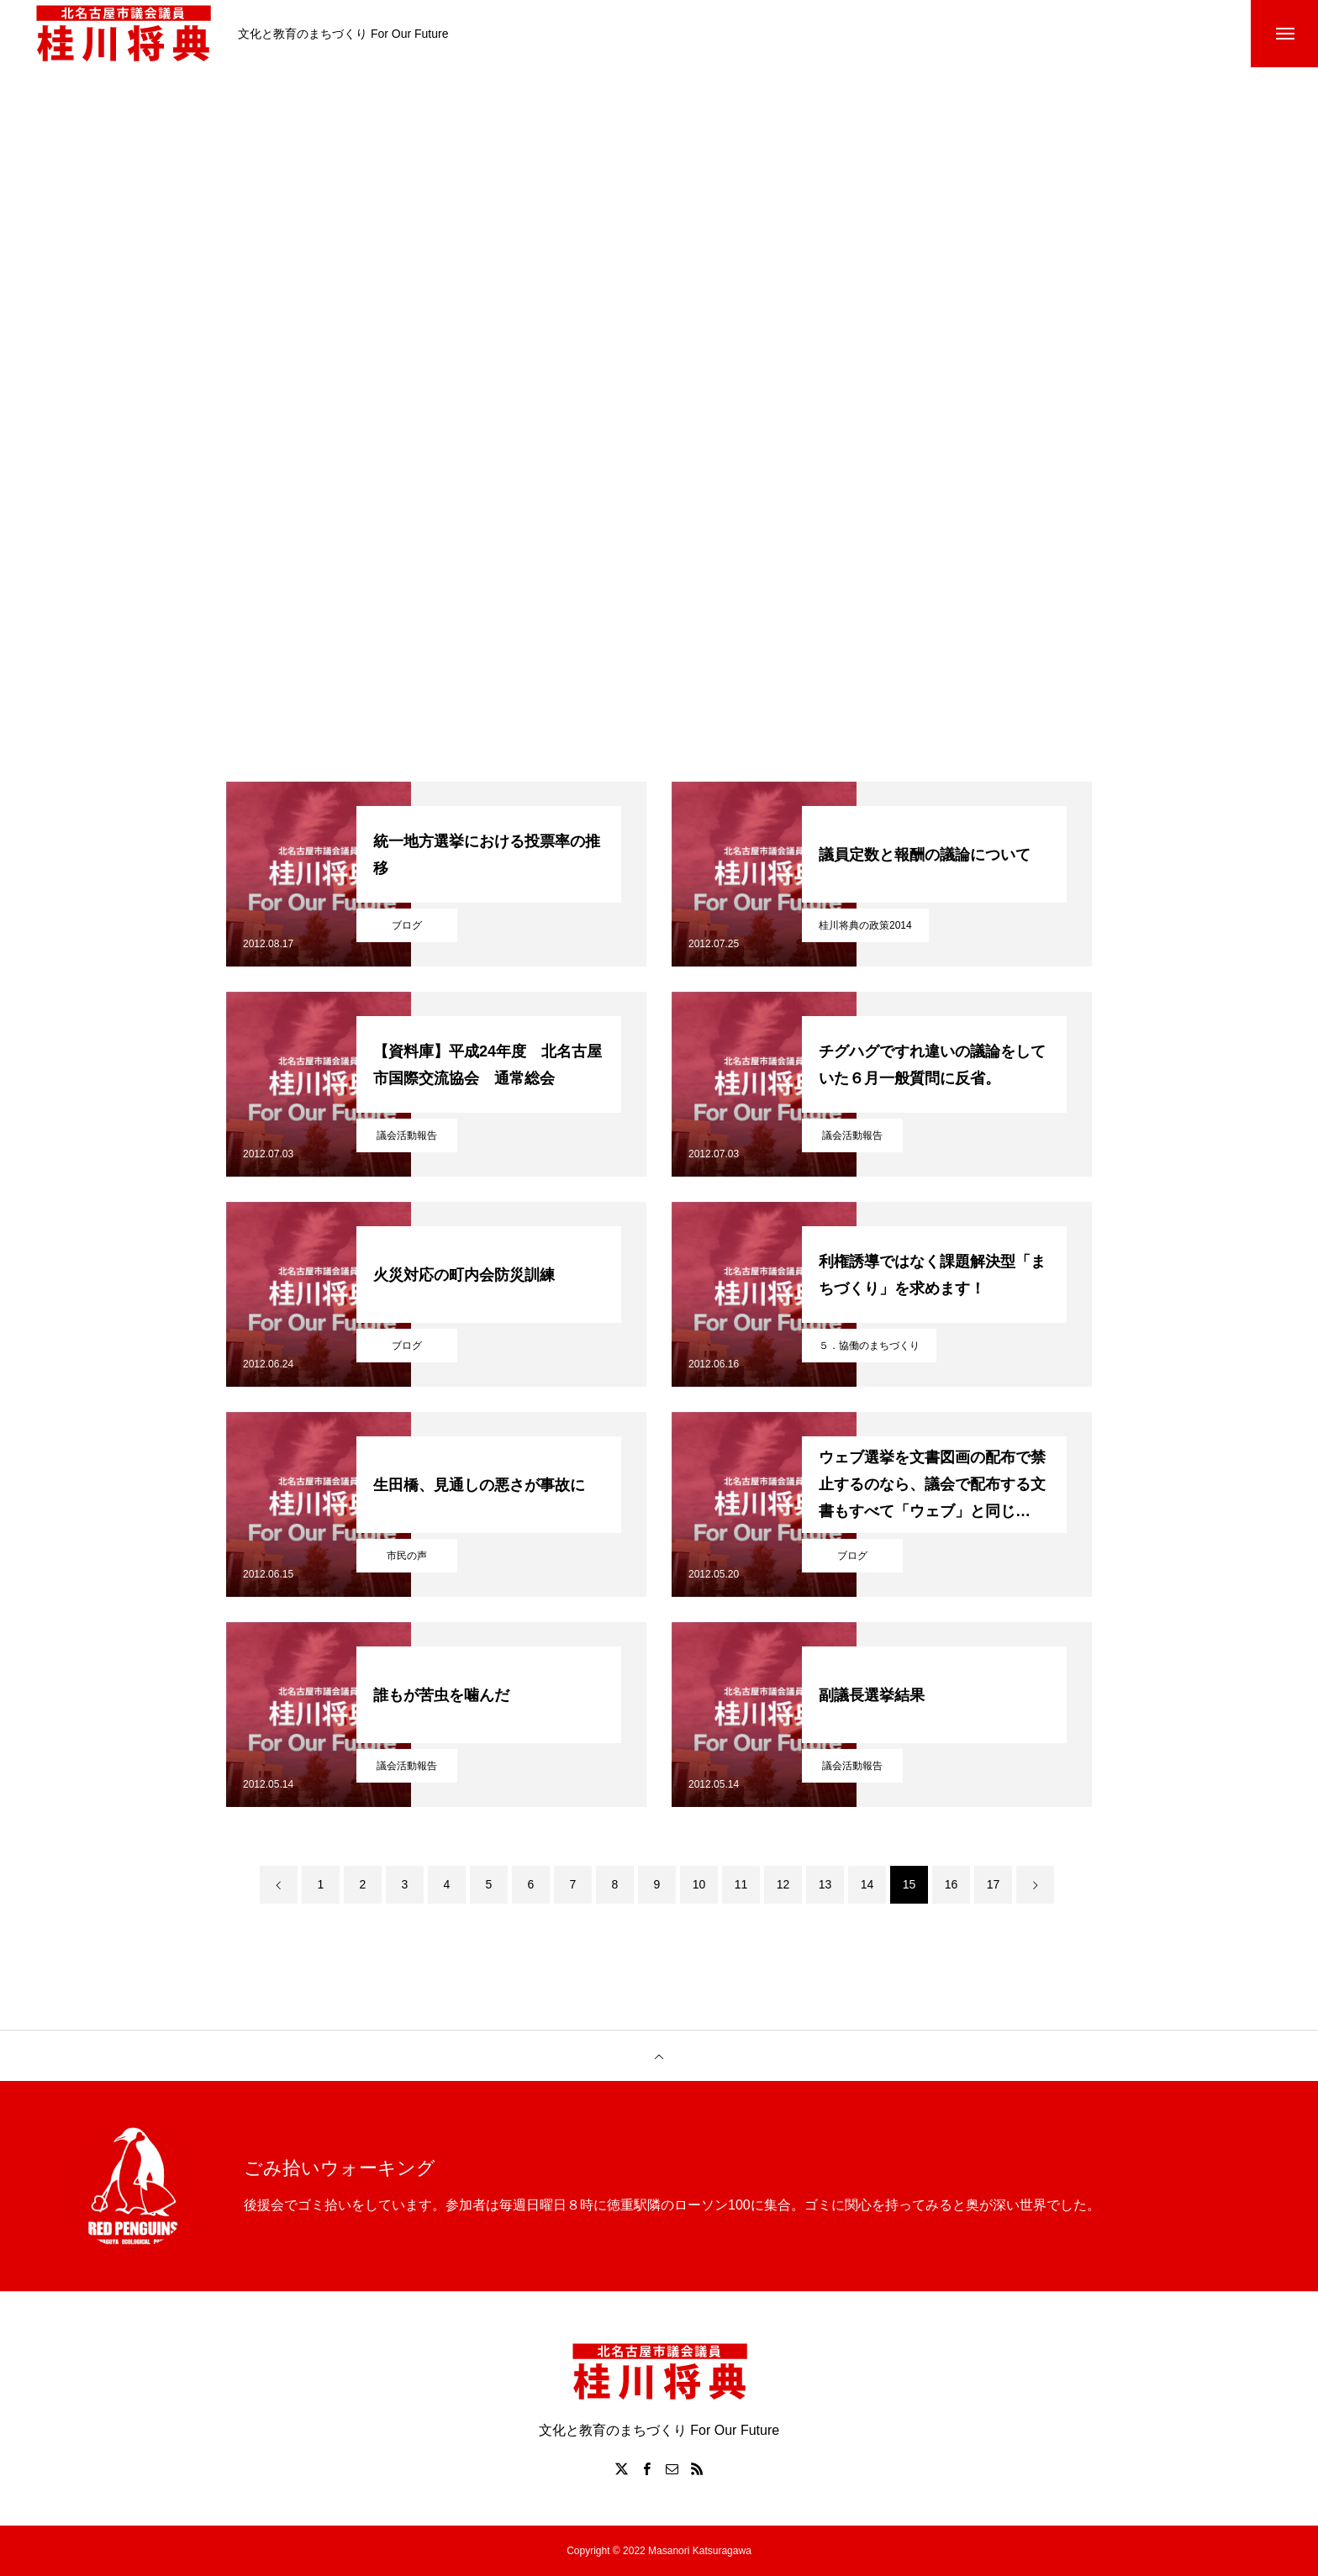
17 (993, 1884)
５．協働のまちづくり (869, 1345)
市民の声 (407, 1556)
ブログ (407, 925)
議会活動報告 (407, 1135)
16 (951, 1884)
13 (825, 1884)
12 (783, 1884)
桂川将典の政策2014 (865, 925)
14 (867, 1884)
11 (741, 1884)
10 (699, 1884)
